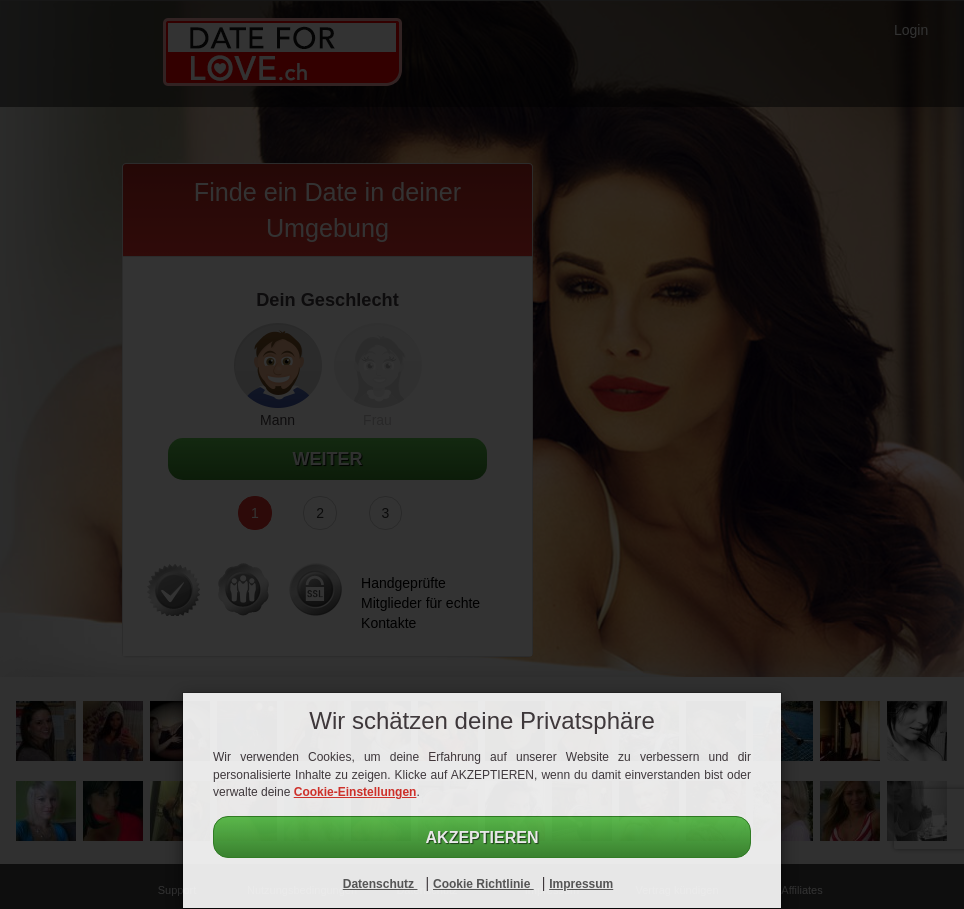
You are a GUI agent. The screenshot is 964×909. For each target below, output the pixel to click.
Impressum (581, 884)
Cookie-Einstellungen (355, 792)
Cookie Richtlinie (483, 884)
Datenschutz (380, 884)
